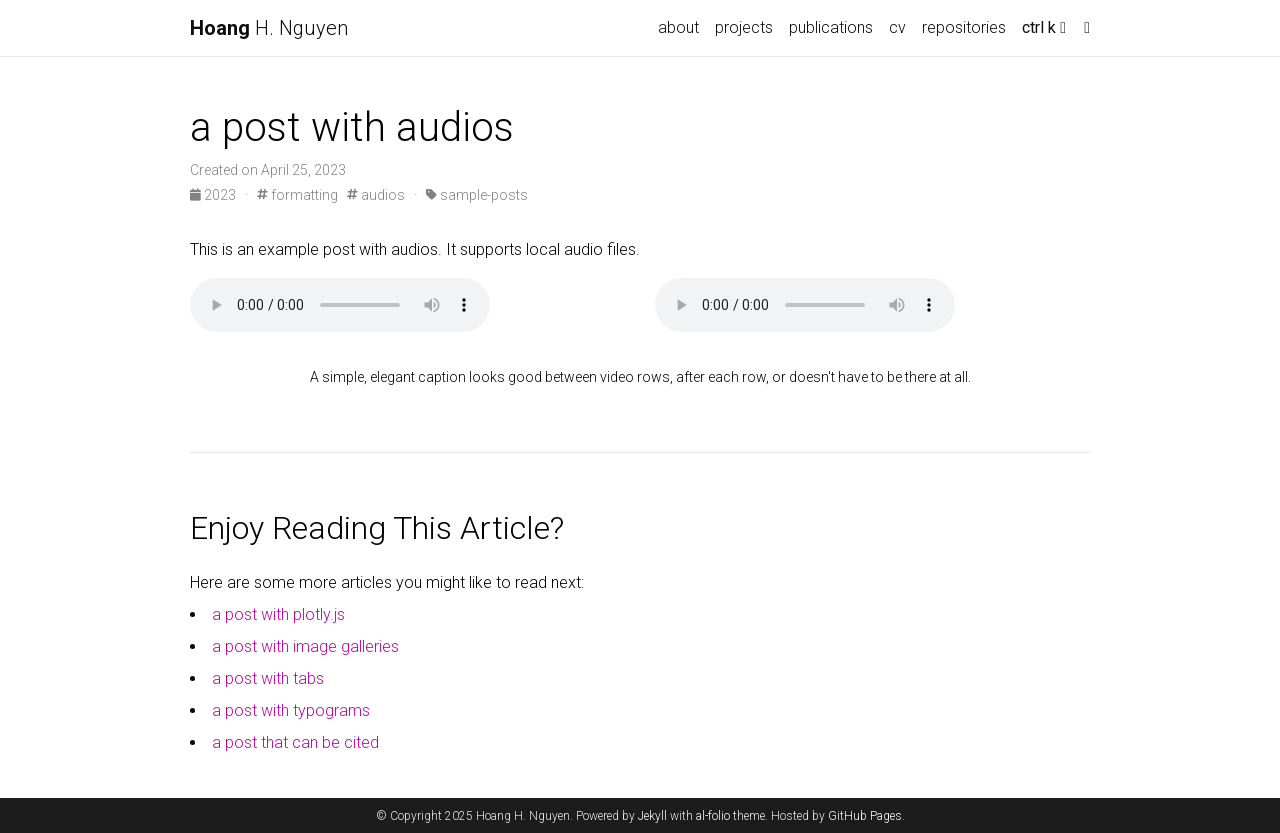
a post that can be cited (295, 742)
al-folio (713, 816)
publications (831, 27)
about (678, 27)
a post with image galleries (305, 646)
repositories (964, 27)
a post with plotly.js (278, 614)
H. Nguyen (269, 28)
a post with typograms (291, 710)
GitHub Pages (865, 816)
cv (897, 27)
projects (744, 27)
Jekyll (652, 816)
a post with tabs (268, 678)
